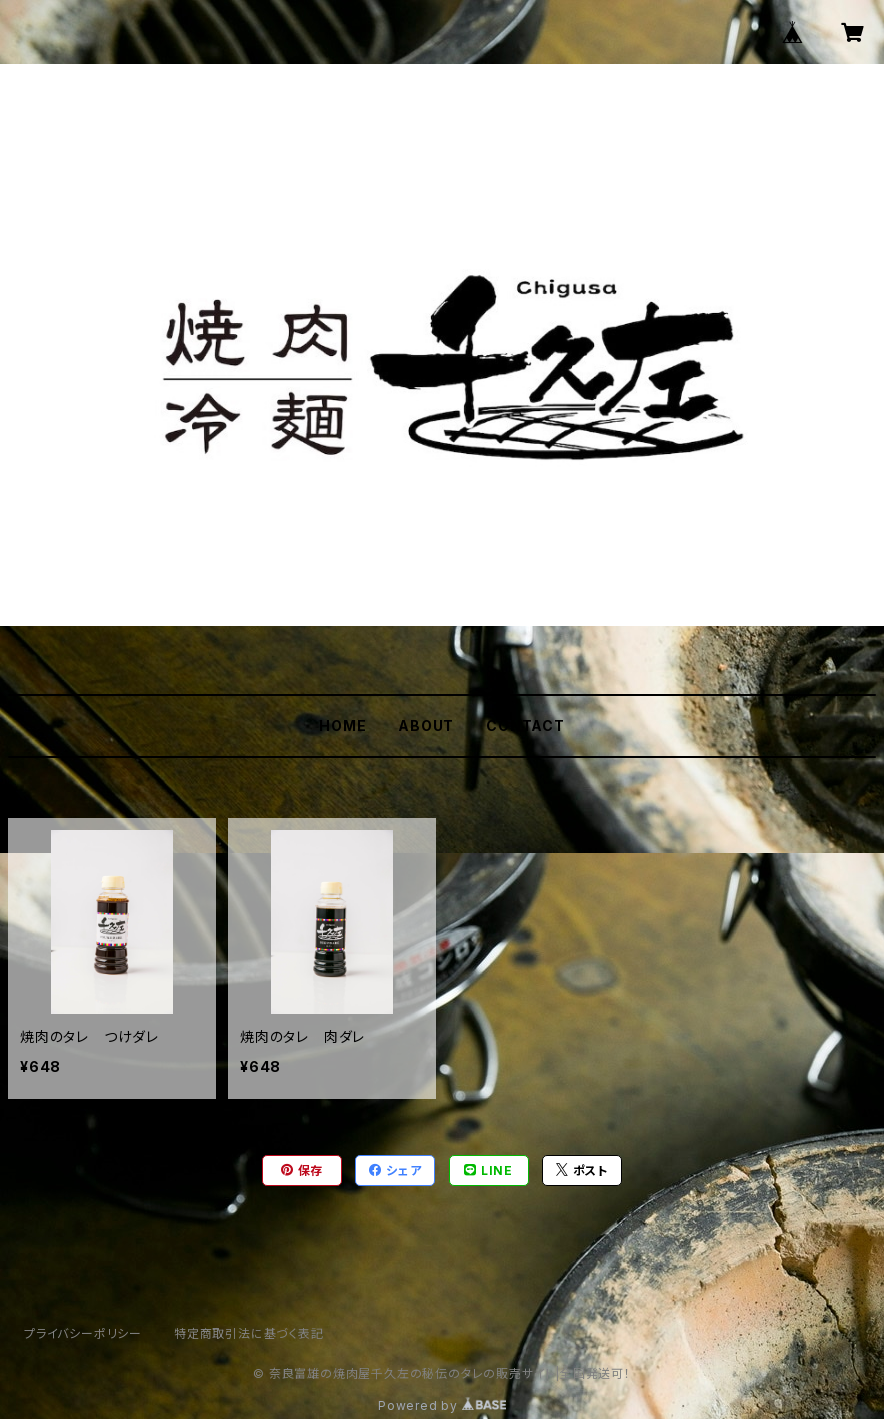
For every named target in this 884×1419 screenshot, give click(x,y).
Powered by (442, 1405)
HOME (342, 725)
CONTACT (525, 725)
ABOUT (426, 725)
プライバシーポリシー (83, 1333)
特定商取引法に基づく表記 (249, 1333)
